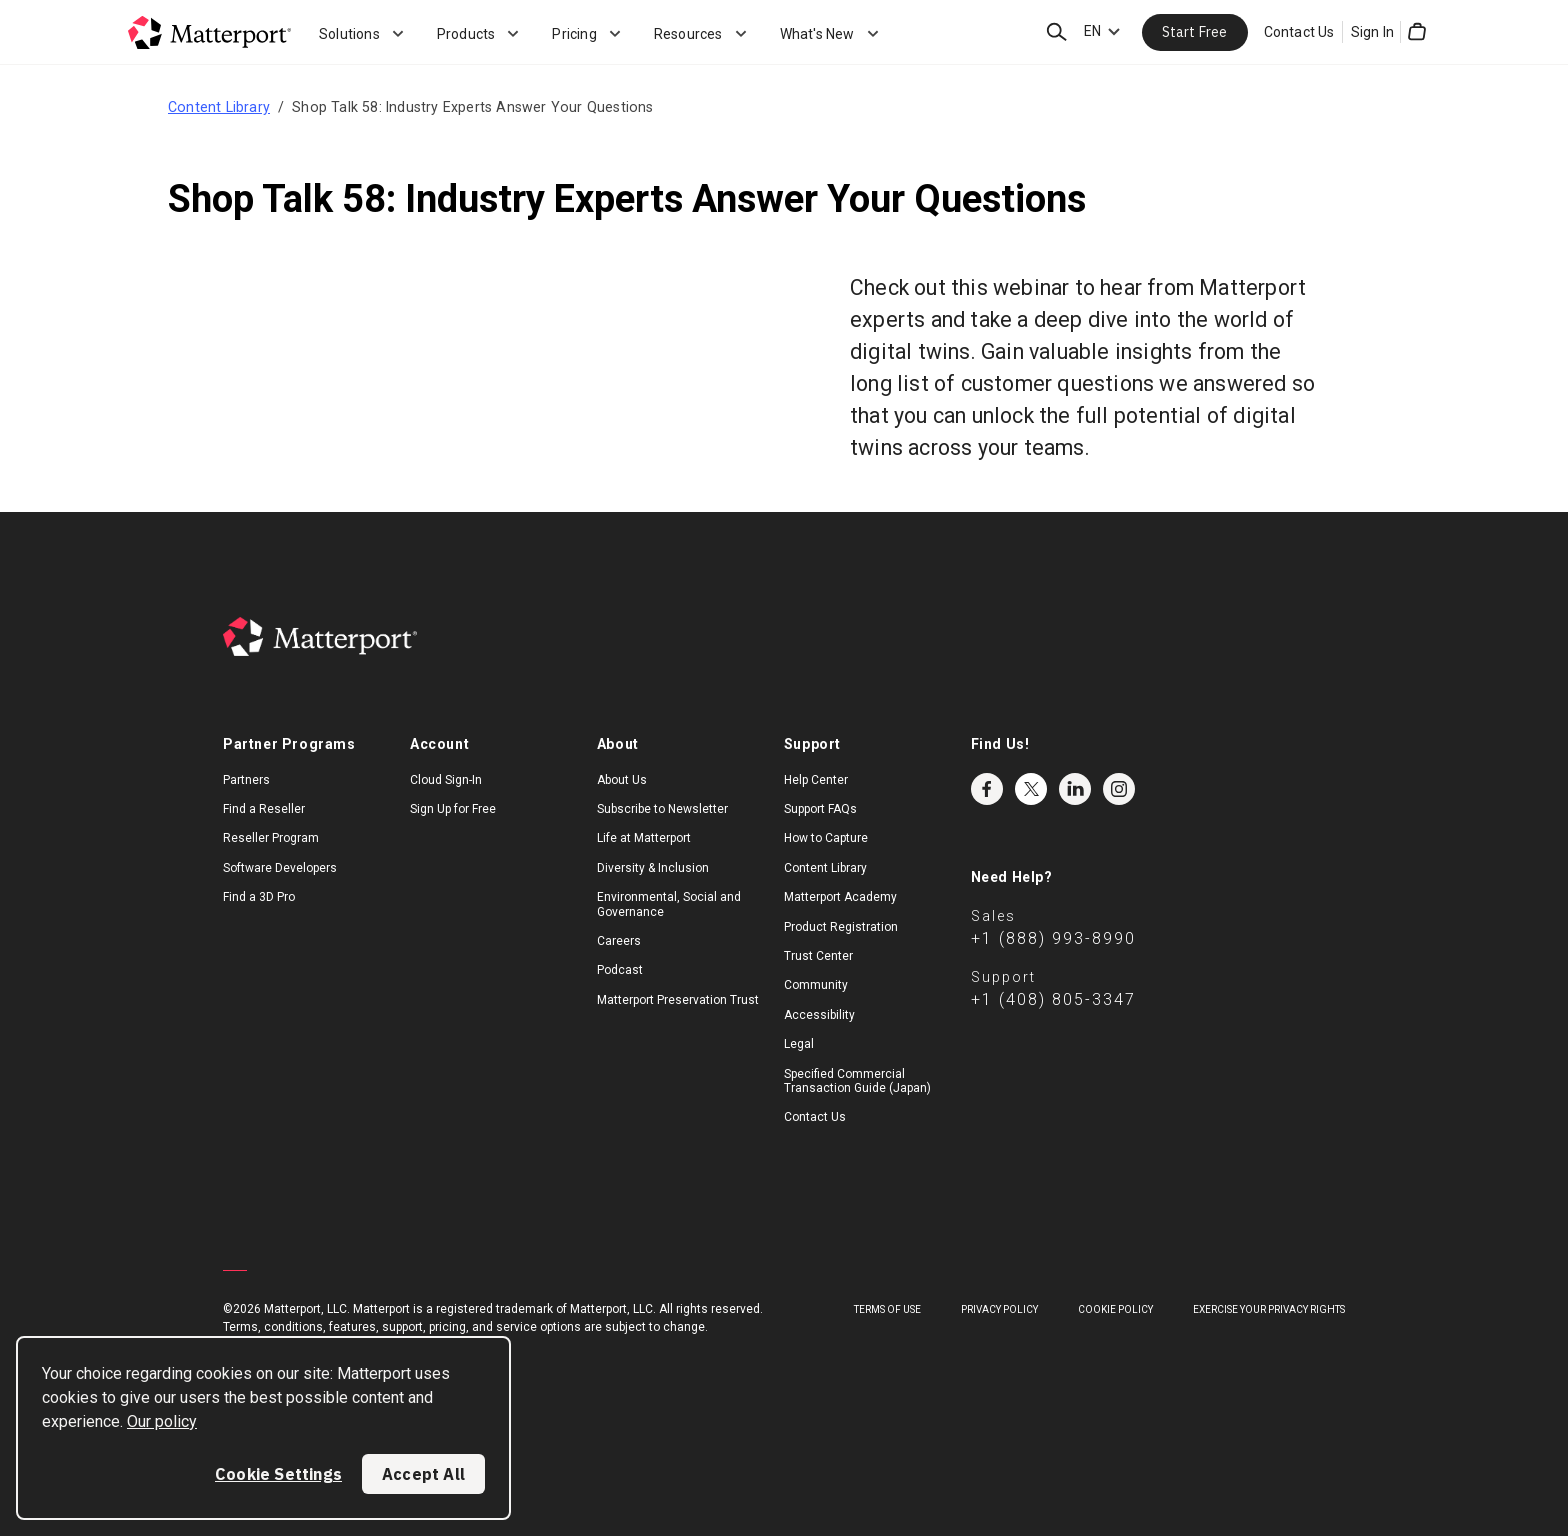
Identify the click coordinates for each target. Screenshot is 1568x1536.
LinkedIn (1075, 789)
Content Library (219, 107)
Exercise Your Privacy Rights (1269, 1309)
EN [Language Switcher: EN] (1092, 31)
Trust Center (818, 956)
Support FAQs (820, 809)
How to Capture (826, 838)
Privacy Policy (999, 1309)
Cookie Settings (278, 1474)
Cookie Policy (1115, 1309)
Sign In (1372, 32)
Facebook (987, 789)
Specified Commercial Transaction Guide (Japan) (857, 1081)
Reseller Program (271, 838)
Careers (619, 941)
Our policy (162, 1421)
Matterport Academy (840, 897)
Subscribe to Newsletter (662, 809)
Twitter (1031, 789)
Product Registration (841, 927)
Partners (246, 780)
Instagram (1119, 789)
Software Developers (280, 868)
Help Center (816, 780)
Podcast (620, 970)
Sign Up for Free (453, 809)
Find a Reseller (264, 809)
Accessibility (819, 1015)
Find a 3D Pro (259, 897)
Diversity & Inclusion (653, 868)
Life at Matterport (644, 838)
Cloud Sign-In (446, 780)
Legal (799, 1044)
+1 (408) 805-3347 (1053, 999)
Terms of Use (887, 1309)
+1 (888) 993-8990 (1053, 938)
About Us (622, 780)
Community (816, 985)
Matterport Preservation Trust (678, 1000)
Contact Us (1299, 32)
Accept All (423, 1474)
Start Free (1195, 32)
